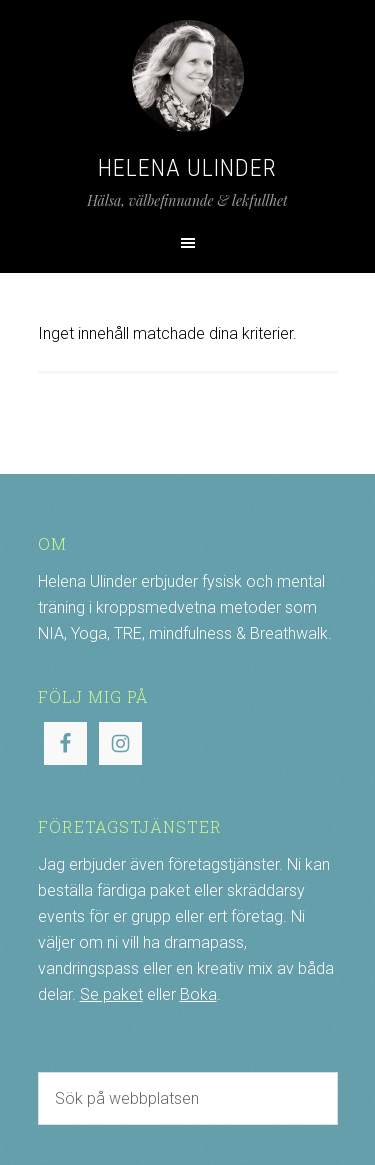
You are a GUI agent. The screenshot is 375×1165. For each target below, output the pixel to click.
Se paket (111, 994)
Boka (198, 994)
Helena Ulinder (187, 168)
